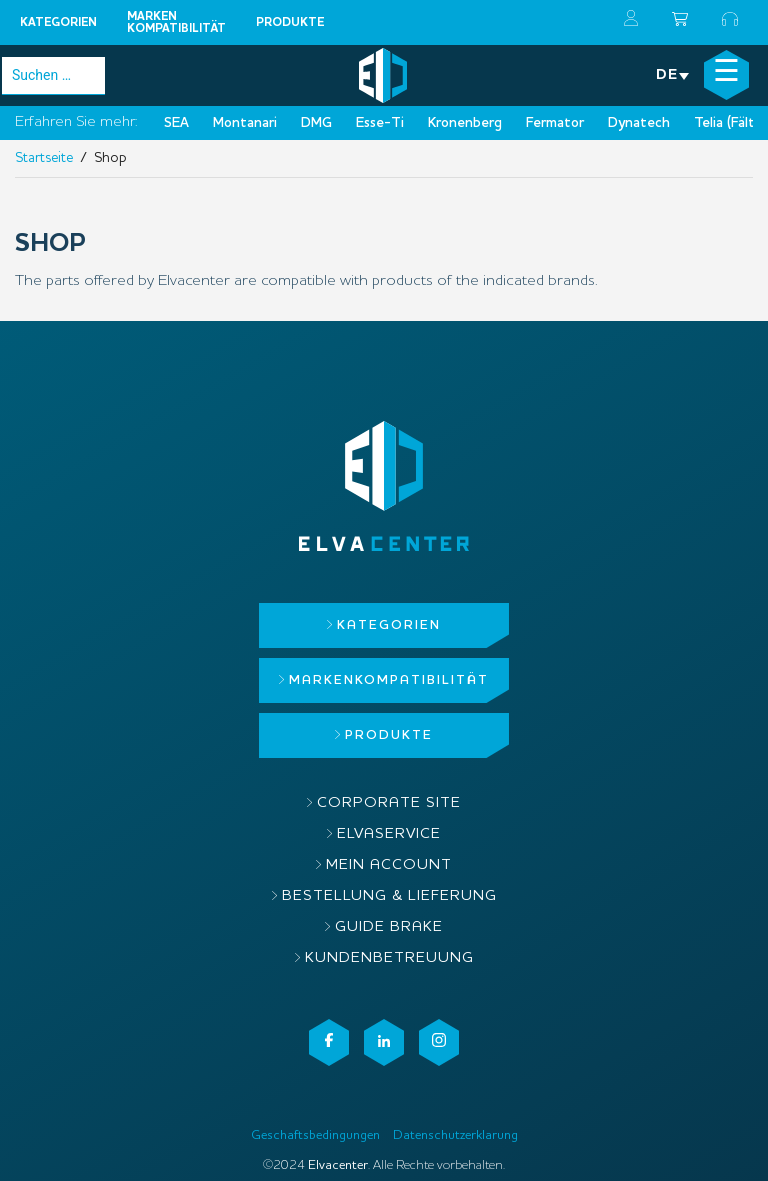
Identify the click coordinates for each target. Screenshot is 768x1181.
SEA (176, 123)
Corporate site (389, 803)
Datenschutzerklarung (455, 1135)
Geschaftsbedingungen (315, 1135)
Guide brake (389, 927)
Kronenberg (465, 123)
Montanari (245, 123)
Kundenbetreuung (389, 958)
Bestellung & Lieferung (389, 896)
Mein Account (389, 865)
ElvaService (389, 834)
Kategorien (58, 23)
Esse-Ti (380, 123)
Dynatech (639, 123)
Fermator (555, 123)
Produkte (290, 23)
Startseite (44, 158)
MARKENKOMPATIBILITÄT (176, 23)
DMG (316, 123)
